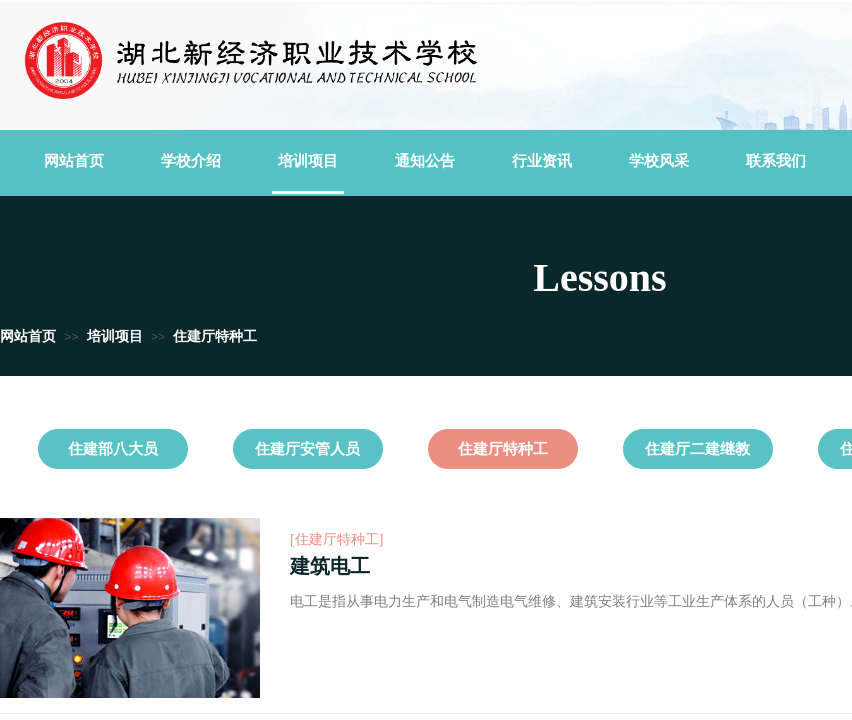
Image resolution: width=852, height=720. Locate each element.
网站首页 (28, 336)
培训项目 (115, 336)
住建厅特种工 (215, 336)
